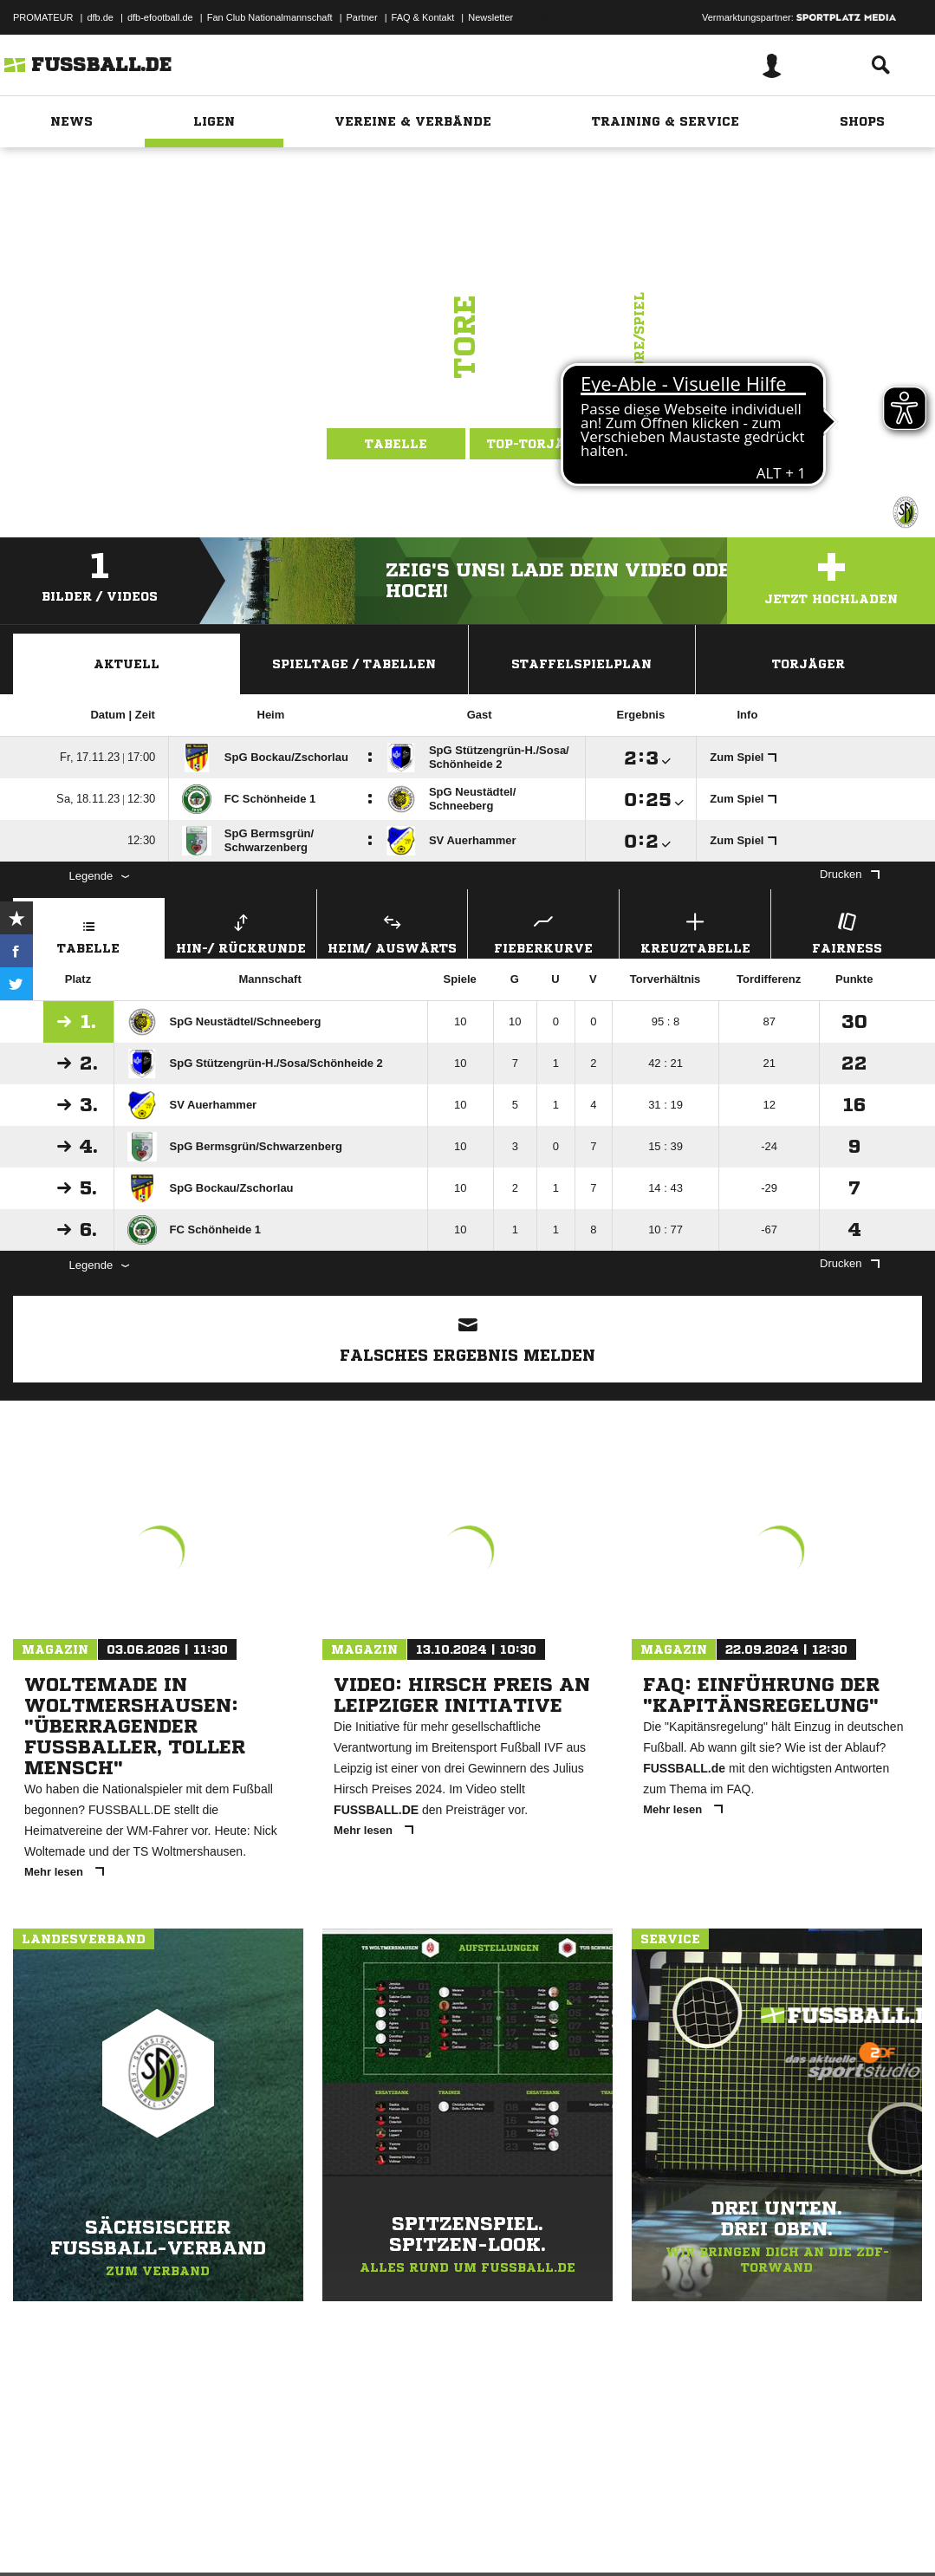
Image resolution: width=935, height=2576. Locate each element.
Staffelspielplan (581, 664)
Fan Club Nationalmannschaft (270, 17)
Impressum (36, 2535)
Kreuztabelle (695, 931)
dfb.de (100, 17)
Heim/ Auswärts (392, 931)
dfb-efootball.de (160, 17)
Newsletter (490, 17)
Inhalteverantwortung (414, 2535)
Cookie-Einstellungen (521, 2535)
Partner (362, 17)
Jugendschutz (324, 2535)
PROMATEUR (43, 17)
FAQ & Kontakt (423, 17)
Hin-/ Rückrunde (241, 931)
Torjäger (808, 664)
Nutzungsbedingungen (230, 2535)
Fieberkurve (543, 931)
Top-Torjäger (539, 444)
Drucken (849, 874)
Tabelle (396, 444)
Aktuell (126, 664)
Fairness (846, 931)
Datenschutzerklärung (122, 2535)
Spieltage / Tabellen (354, 664)
